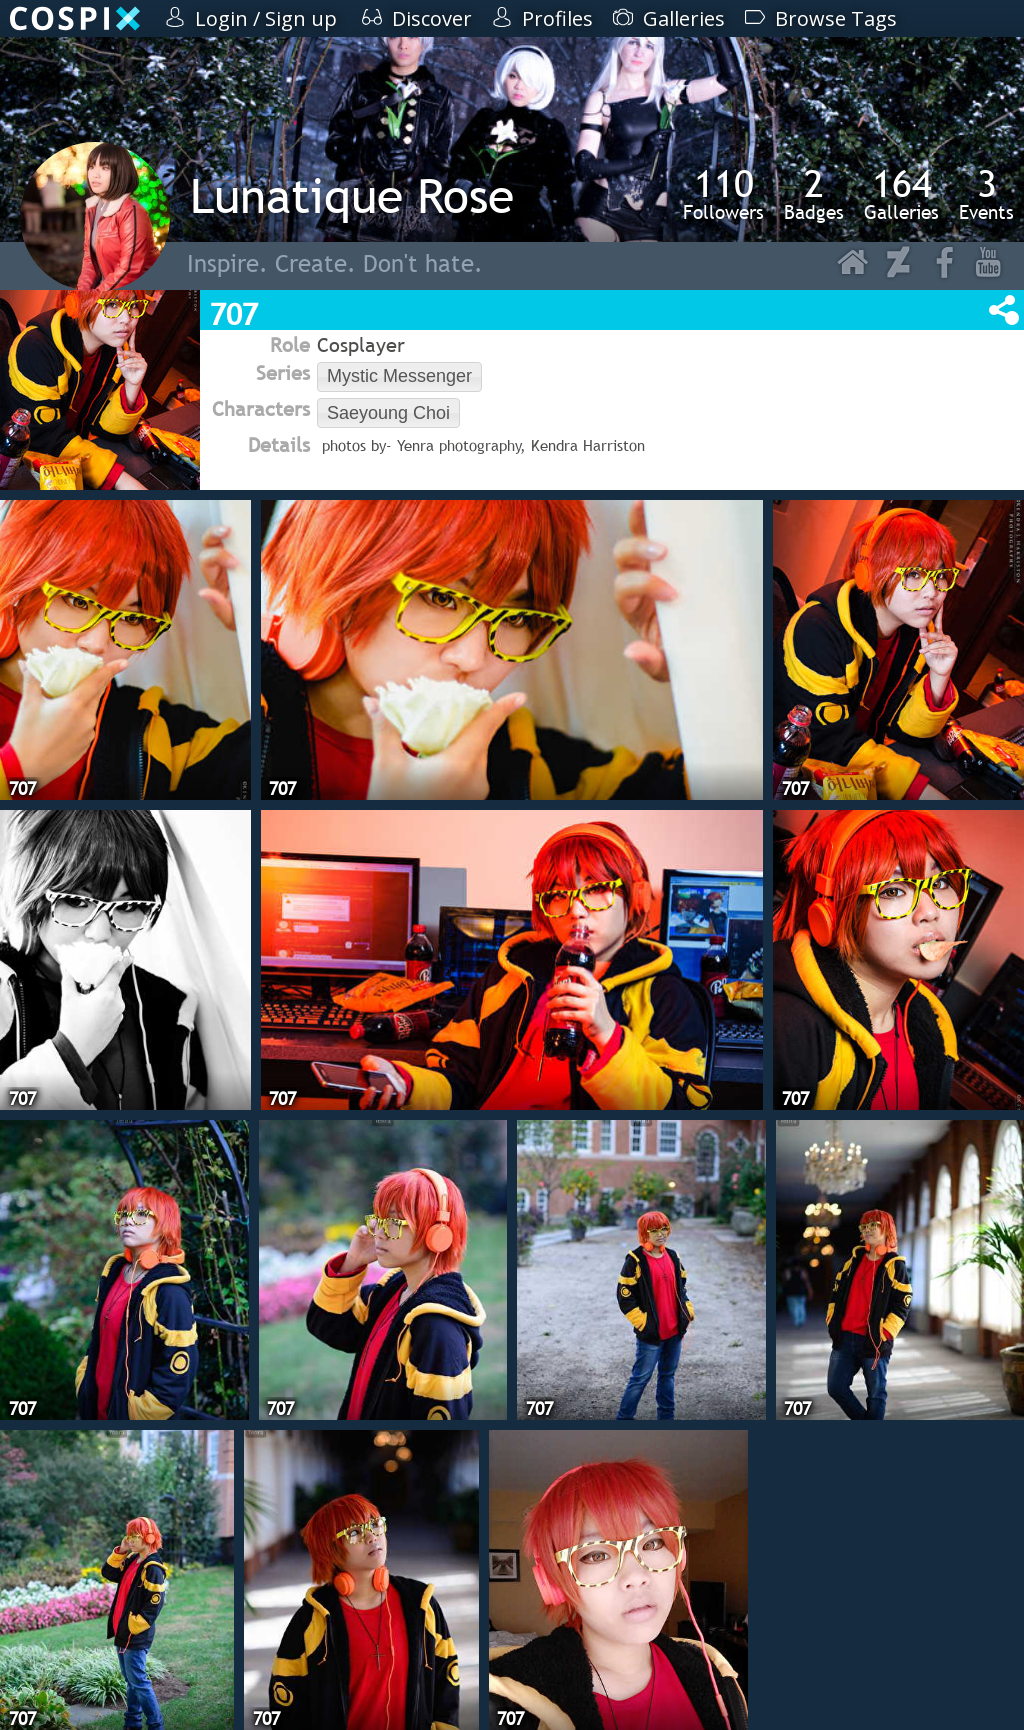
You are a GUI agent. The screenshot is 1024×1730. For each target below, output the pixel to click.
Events (986, 194)
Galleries (901, 194)
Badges (814, 194)
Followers (723, 194)
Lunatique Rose (352, 195)
